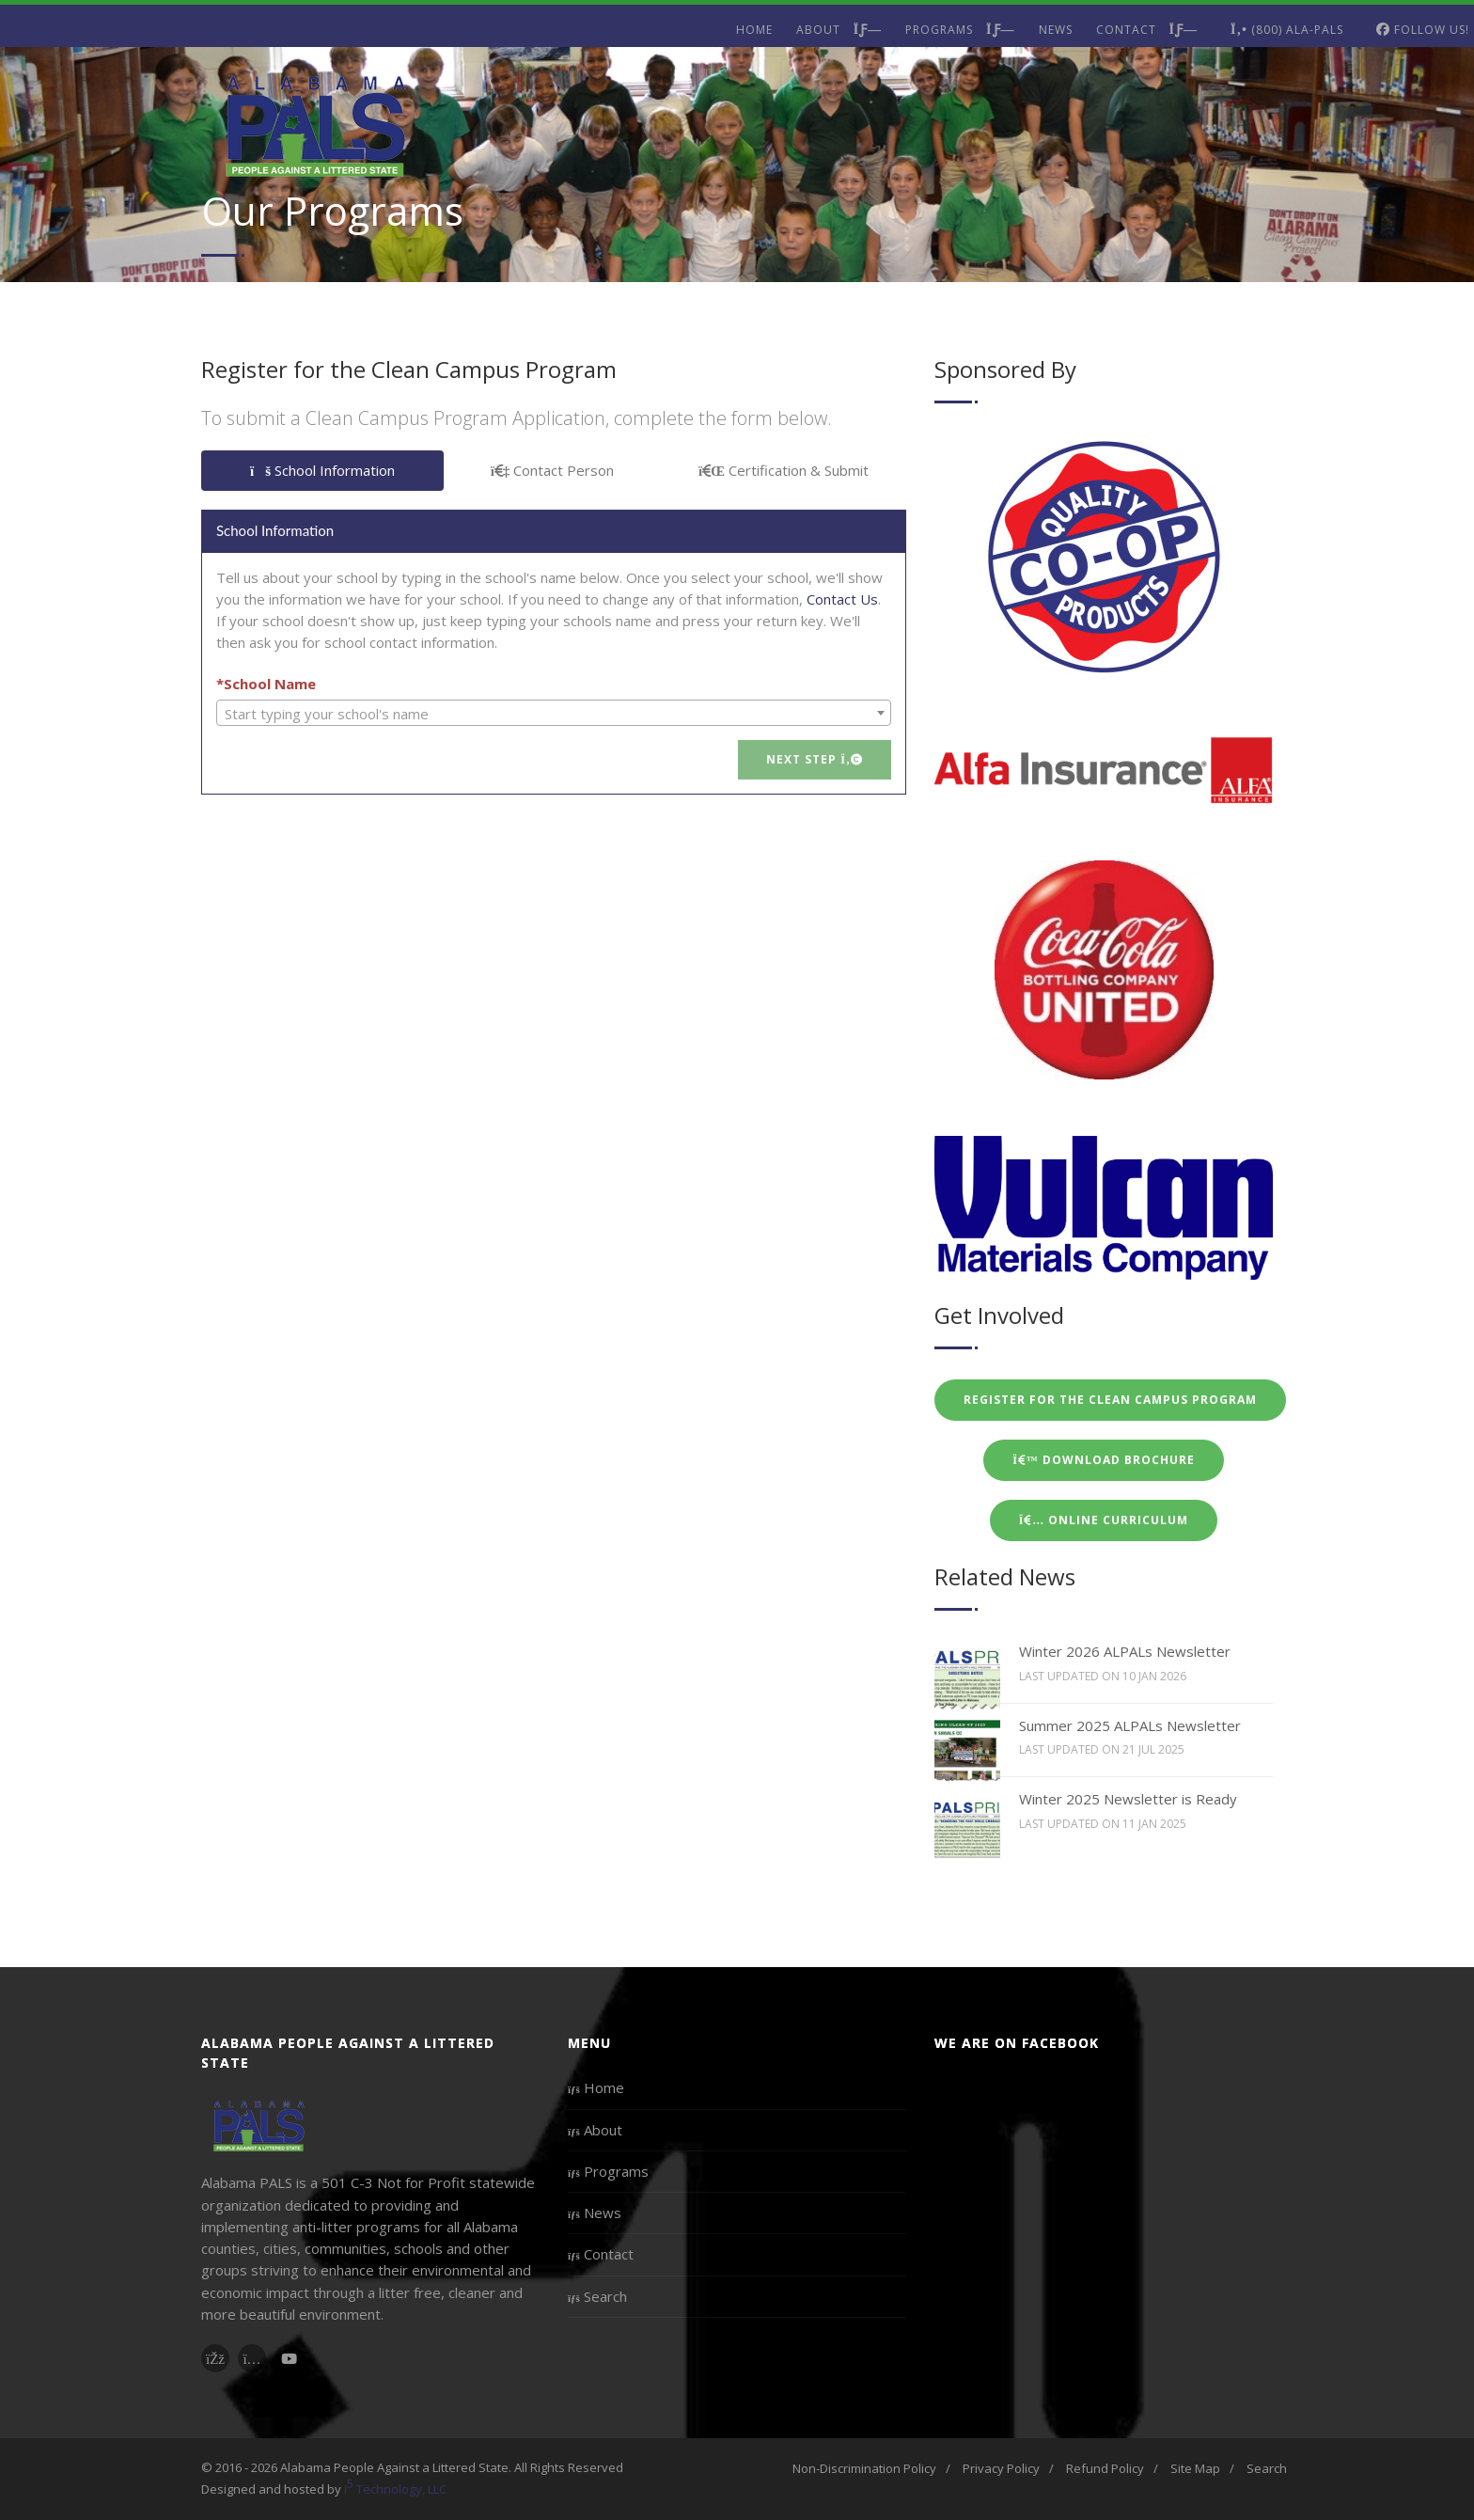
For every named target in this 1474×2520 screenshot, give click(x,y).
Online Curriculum (1104, 1520)
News (1056, 30)
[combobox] (553, 713)
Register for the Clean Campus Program (1110, 1400)
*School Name (266, 683)
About (839, 30)
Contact (1147, 30)
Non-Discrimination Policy (864, 2468)
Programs (959, 30)
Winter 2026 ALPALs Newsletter (1125, 1651)
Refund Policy (1105, 2468)
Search (597, 2296)
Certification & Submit (783, 470)
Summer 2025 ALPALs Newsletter (1130, 1725)
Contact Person (553, 470)
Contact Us (842, 599)
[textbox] (553, 714)
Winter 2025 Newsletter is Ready (1128, 1798)
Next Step (814, 759)
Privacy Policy (1001, 2468)
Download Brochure (1103, 1460)
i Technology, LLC (395, 2486)
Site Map (1195, 2468)
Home (754, 30)
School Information (322, 470)
